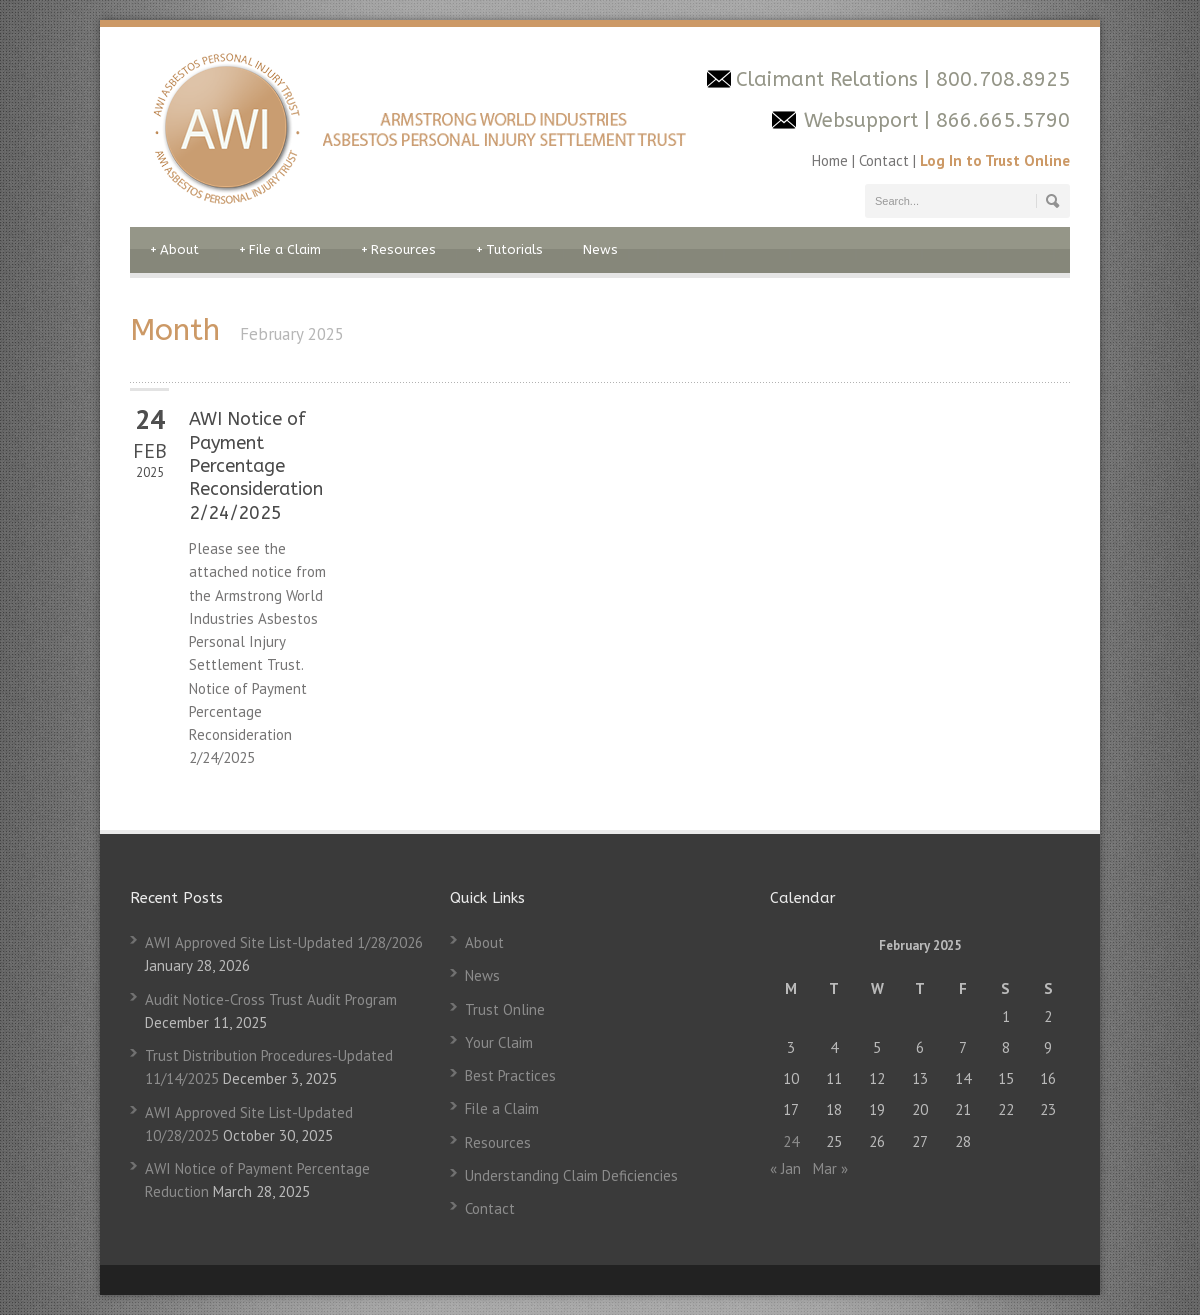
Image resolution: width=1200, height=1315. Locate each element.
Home (832, 160)
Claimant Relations (830, 79)
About (174, 250)
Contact (884, 160)
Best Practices (510, 1075)
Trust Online (505, 1009)
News (600, 249)
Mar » (830, 1168)
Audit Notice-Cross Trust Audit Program (271, 999)
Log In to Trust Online (995, 160)
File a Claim (280, 250)
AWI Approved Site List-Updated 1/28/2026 (284, 942)
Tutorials (509, 250)
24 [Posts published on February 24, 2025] (791, 1141)
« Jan (785, 1168)
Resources (398, 250)
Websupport (861, 120)
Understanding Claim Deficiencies (571, 1175)
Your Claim (499, 1042)
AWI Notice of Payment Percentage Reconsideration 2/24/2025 (256, 466)
